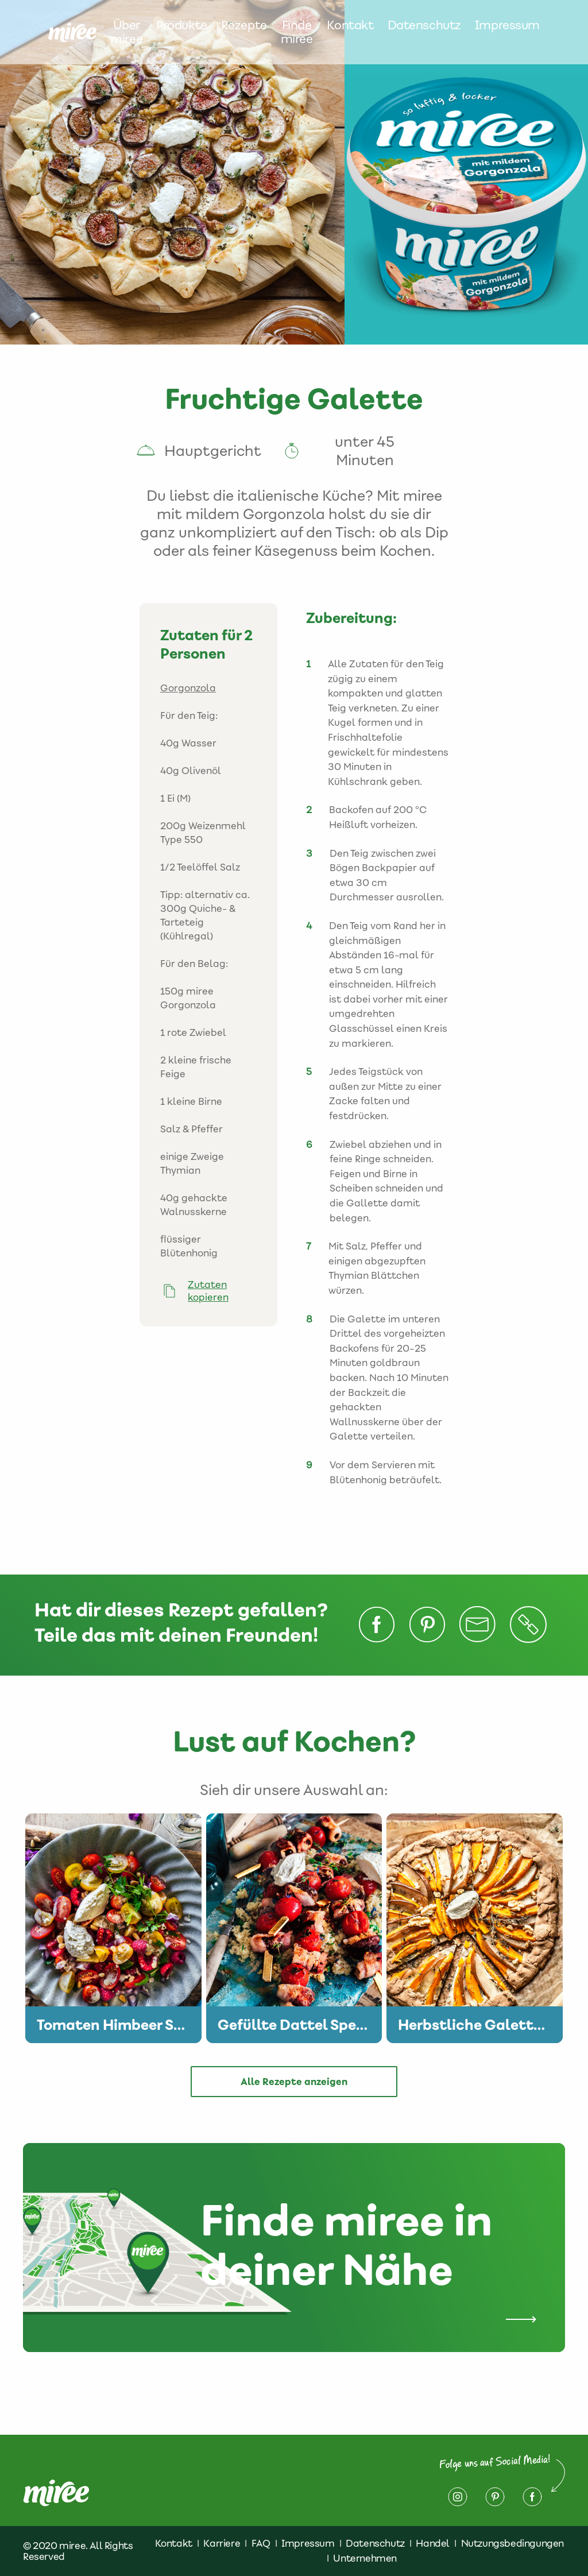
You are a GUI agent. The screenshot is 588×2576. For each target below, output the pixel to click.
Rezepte (244, 25)
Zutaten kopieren (208, 1291)
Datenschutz (424, 25)
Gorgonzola (188, 688)
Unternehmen (365, 2558)
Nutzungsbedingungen (512, 2543)
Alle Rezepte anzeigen (294, 2081)
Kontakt (350, 25)
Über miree (126, 32)
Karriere (221, 2543)
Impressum (507, 25)
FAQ (261, 2543)
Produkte (181, 25)
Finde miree (297, 32)
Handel (433, 2543)
